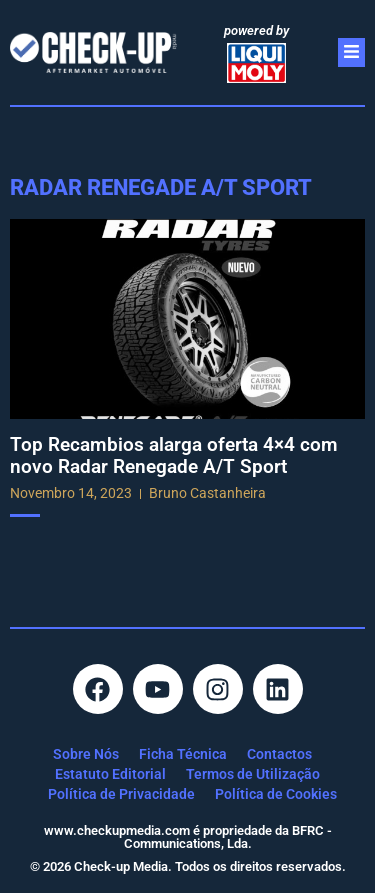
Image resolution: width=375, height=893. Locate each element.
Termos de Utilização (253, 774)
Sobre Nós (86, 754)
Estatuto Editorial (110, 774)
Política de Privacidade (121, 794)
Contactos (279, 754)
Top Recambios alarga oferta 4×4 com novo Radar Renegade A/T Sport (174, 455)
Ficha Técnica (183, 754)
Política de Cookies (276, 794)
